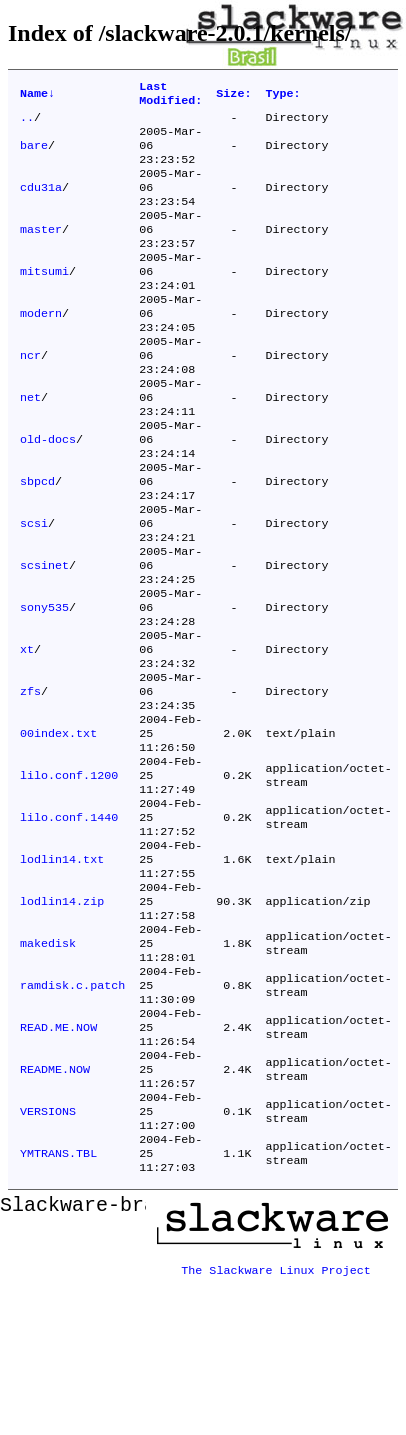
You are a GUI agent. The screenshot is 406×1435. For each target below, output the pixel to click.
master (41, 251)
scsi (34, 587)
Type (282, 96)
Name (37, 96)
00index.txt (58, 827)
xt (27, 731)
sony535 (44, 683)
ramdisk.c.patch (72, 1115)
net (30, 443)
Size (233, 96)
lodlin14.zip (62, 1019)
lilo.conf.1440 (69, 923)
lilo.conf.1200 (69, 875)
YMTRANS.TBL (58, 1307)
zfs (30, 779)
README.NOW (55, 1211)
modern (41, 347)
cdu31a (41, 203)
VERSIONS (48, 1259)
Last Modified (170, 96)
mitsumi (44, 299)
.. (27, 123)
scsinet (44, 635)
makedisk (48, 1067)
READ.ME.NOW (58, 1163)
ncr (30, 395)
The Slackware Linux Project (276, 1419)
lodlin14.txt (62, 971)
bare (34, 155)
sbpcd (37, 539)
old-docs (48, 491)
